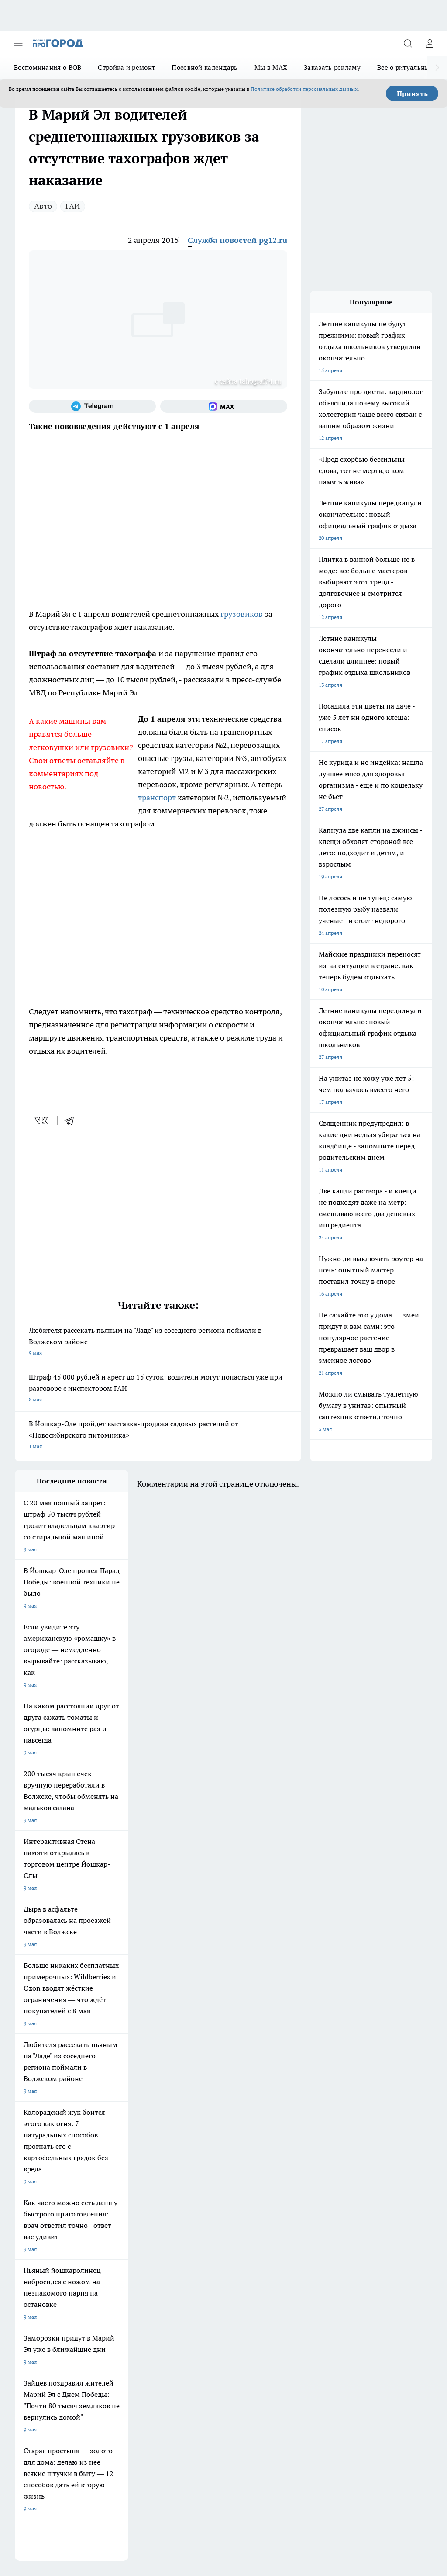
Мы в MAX (270, 67)
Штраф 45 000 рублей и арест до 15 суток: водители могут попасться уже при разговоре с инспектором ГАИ (158, 1389)
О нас (21, 2267)
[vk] (42, 1120)
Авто (43, 206)
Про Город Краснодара (43, 2215)
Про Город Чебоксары (42, 2171)
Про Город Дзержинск (117, 2204)
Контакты (105, 2267)
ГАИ (72, 206)
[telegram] (72, 1120)
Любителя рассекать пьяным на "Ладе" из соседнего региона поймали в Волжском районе (158, 1342)
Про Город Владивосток (194, 2204)
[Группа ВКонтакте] (248, 2185)
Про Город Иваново (114, 2182)
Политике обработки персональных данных (304, 89)
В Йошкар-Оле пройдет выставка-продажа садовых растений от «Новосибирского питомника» (158, 1435)
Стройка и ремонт (126, 67)
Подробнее (415, 2428)
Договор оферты (35, 2247)
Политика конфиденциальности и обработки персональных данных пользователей (117, 2441)
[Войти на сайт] (429, 43)
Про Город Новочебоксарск (123, 2171)
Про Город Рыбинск (114, 2193)
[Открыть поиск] (407, 43)
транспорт (158, 797)
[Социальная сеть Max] (223, 406)
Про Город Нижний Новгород (51, 2204)
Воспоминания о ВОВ (47, 67)
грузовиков (241, 614)
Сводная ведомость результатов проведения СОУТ (202, 2275)
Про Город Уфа (183, 2193)
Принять (412, 93)
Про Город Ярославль (191, 2171)
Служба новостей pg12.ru (237, 240)
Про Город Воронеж (39, 2182)
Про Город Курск (35, 2193)
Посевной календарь (204, 67)
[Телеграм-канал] (92, 406)
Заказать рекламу (332, 67)
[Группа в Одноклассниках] (270, 2185)
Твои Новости (182, 2182)
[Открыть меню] (18, 43)
